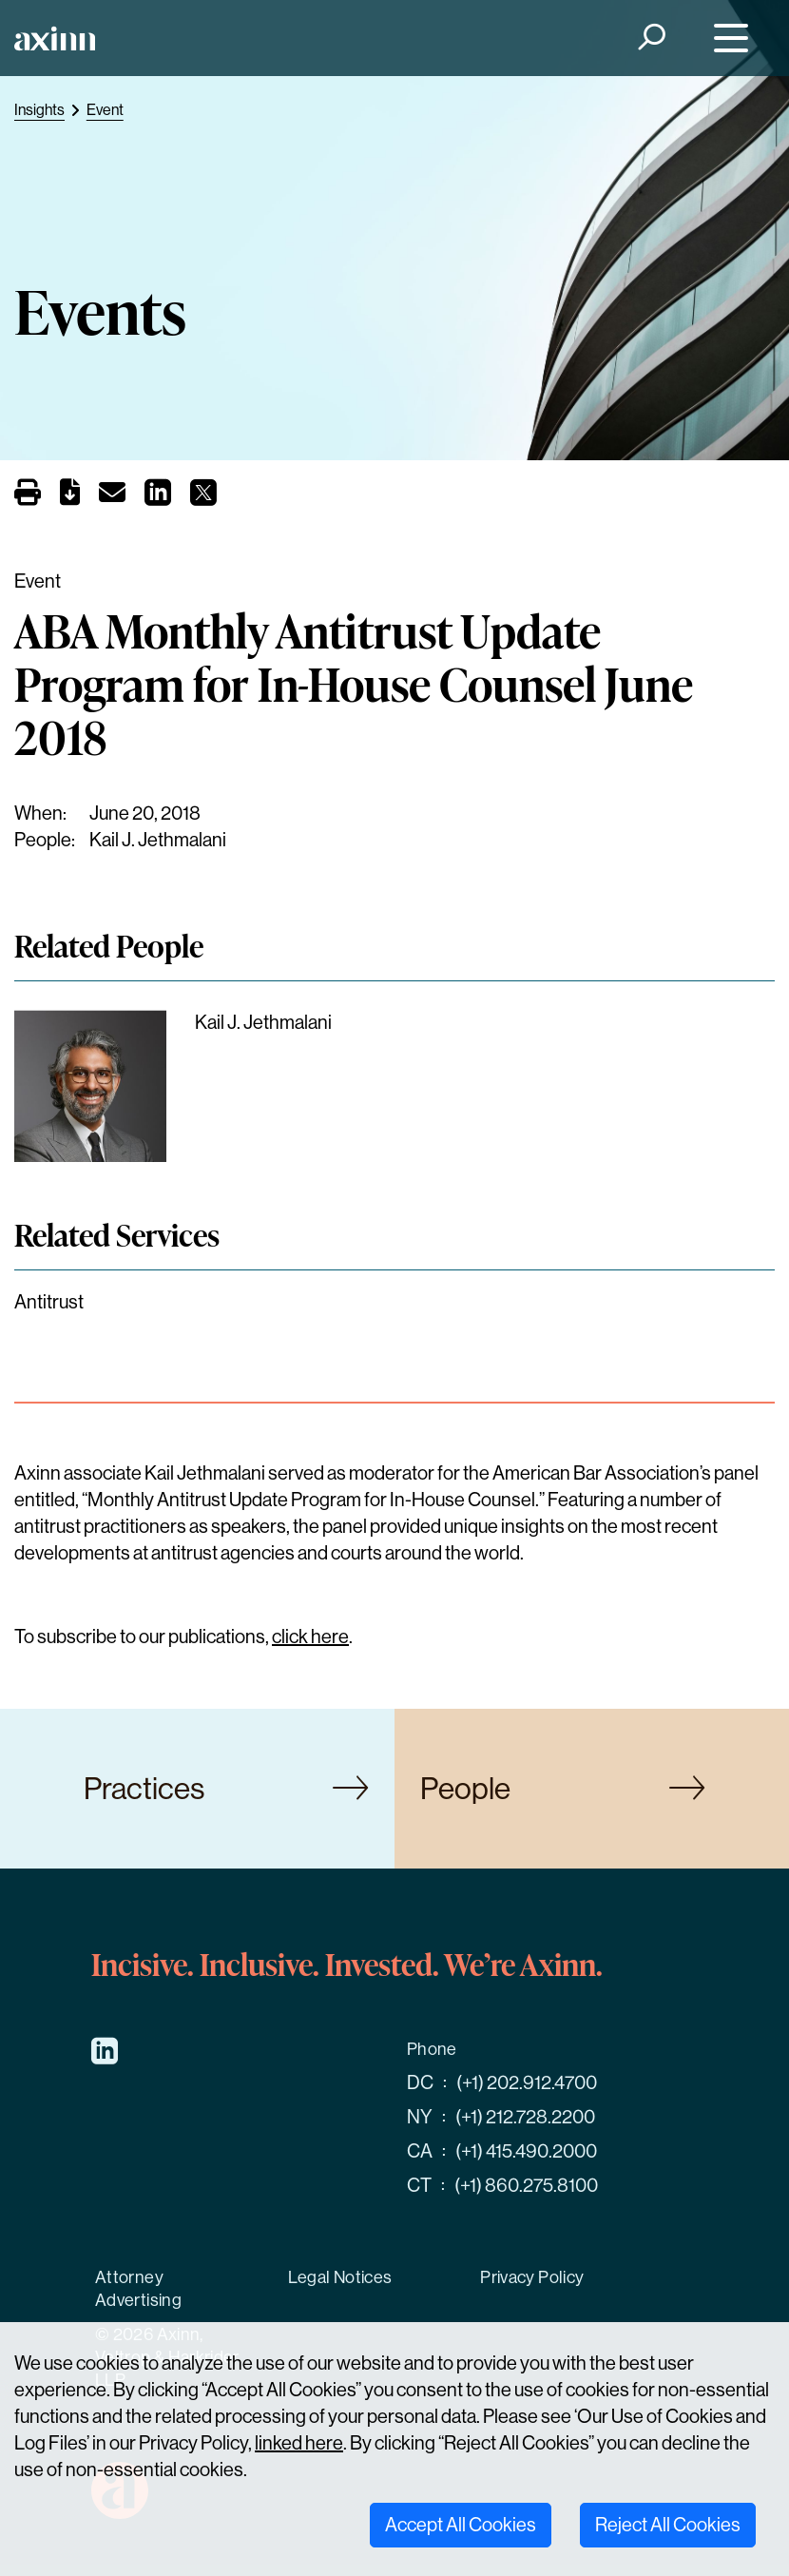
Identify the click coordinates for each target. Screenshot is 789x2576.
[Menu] (726, 38)
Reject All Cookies (668, 2525)
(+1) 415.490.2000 (526, 2151)
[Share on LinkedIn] (157, 498)
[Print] (27, 494)
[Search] (650, 38)
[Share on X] (203, 498)
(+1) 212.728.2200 (525, 2117)
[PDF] (70, 496)
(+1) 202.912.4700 (526, 2083)
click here (310, 1637)
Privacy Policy (532, 2277)
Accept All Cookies (460, 2525)
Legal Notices (340, 2277)
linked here (299, 2443)
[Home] (54, 38)
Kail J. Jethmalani (157, 840)
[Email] (112, 496)
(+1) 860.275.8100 (526, 2186)
